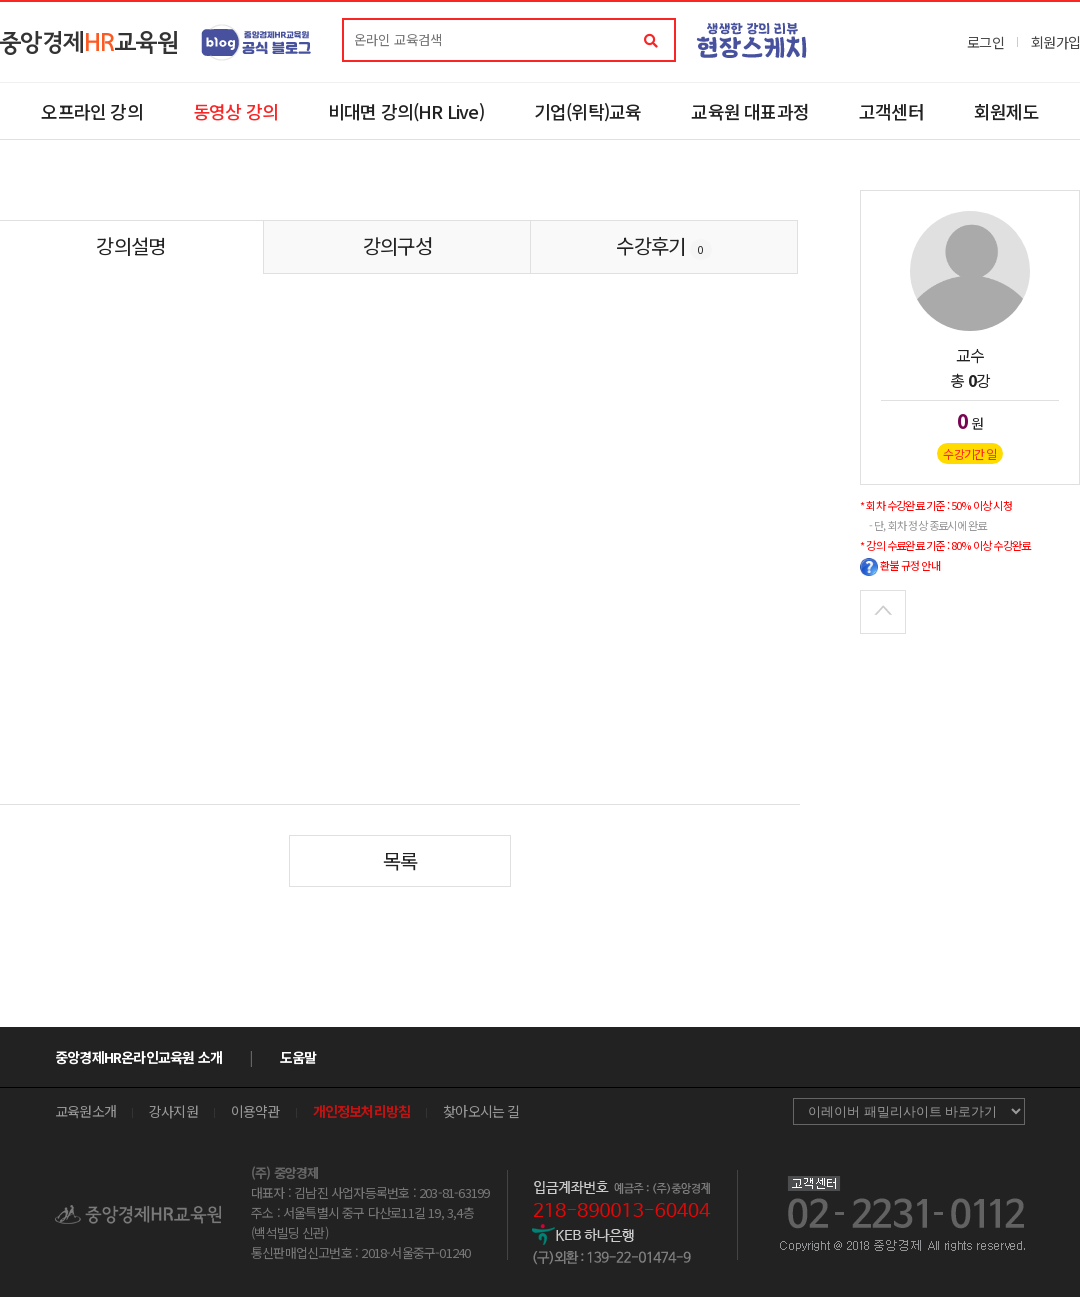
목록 (400, 860)
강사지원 (173, 1111)
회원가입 (1055, 42)
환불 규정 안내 (900, 565)
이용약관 (255, 1111)
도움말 (298, 1057)
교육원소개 (85, 1111)
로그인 (985, 42)
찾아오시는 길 (481, 1111)
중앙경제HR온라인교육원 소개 (138, 1057)
